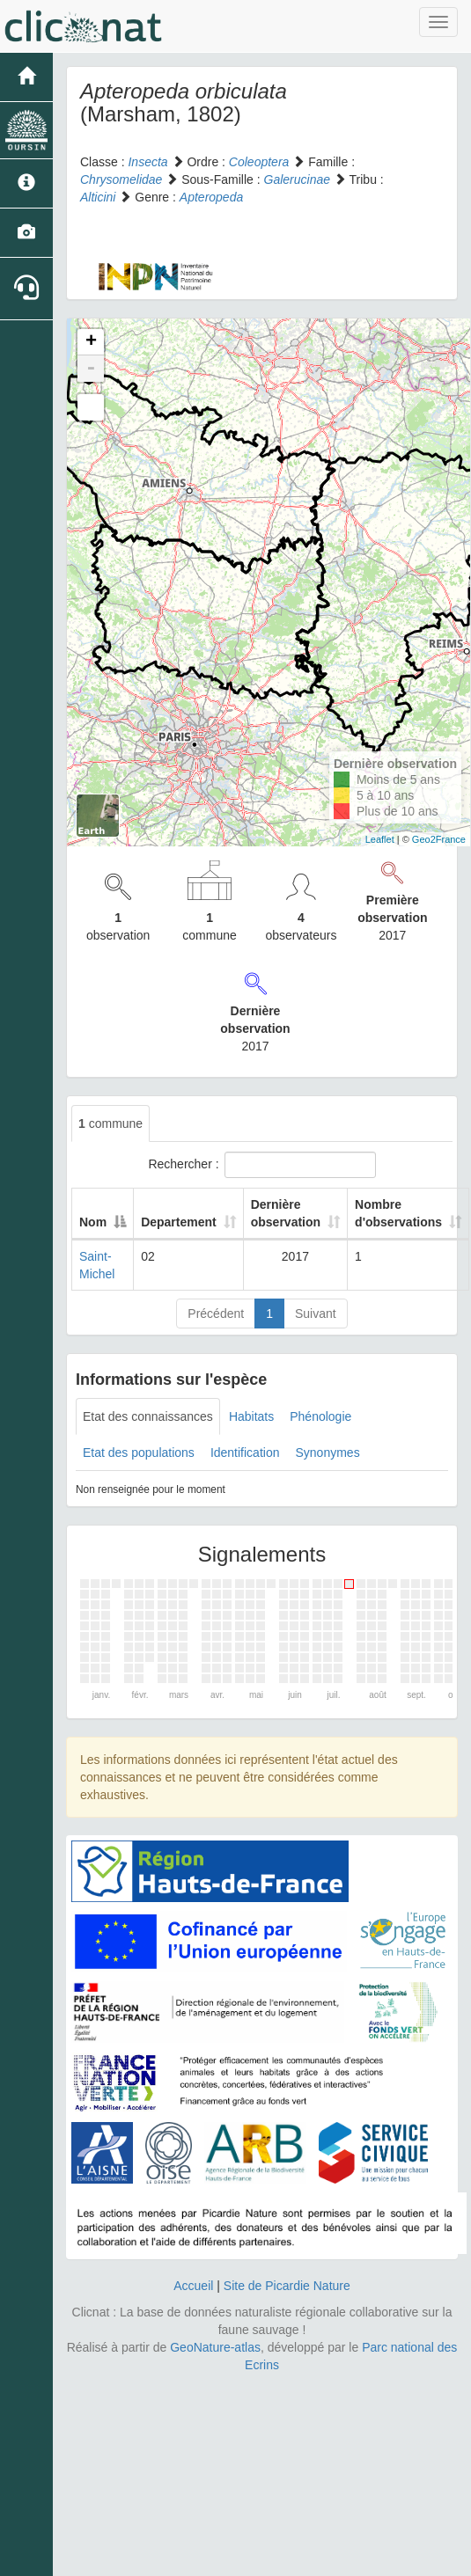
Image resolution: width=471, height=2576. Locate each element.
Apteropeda (211, 197)
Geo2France (439, 839)
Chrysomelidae (121, 179)
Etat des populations (139, 1452)
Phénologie (320, 1416)
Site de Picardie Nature (287, 2286)
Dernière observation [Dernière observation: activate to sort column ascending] (285, 1213)
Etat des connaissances (148, 1416)
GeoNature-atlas (215, 2347)
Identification (245, 1452)
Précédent (216, 1313)
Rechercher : (261, 1165)
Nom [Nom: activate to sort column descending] (93, 1222)
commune (110, 1123)
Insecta (147, 162)
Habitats (251, 1416)
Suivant (315, 1313)
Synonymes (327, 1452)
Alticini (97, 197)
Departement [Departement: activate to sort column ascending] (179, 1222)
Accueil (193, 2286)
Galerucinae (297, 179)
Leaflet (379, 839)
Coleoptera (259, 162)
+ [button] (91, 342)
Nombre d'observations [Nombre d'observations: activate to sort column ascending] (398, 1213)
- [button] (91, 368)
